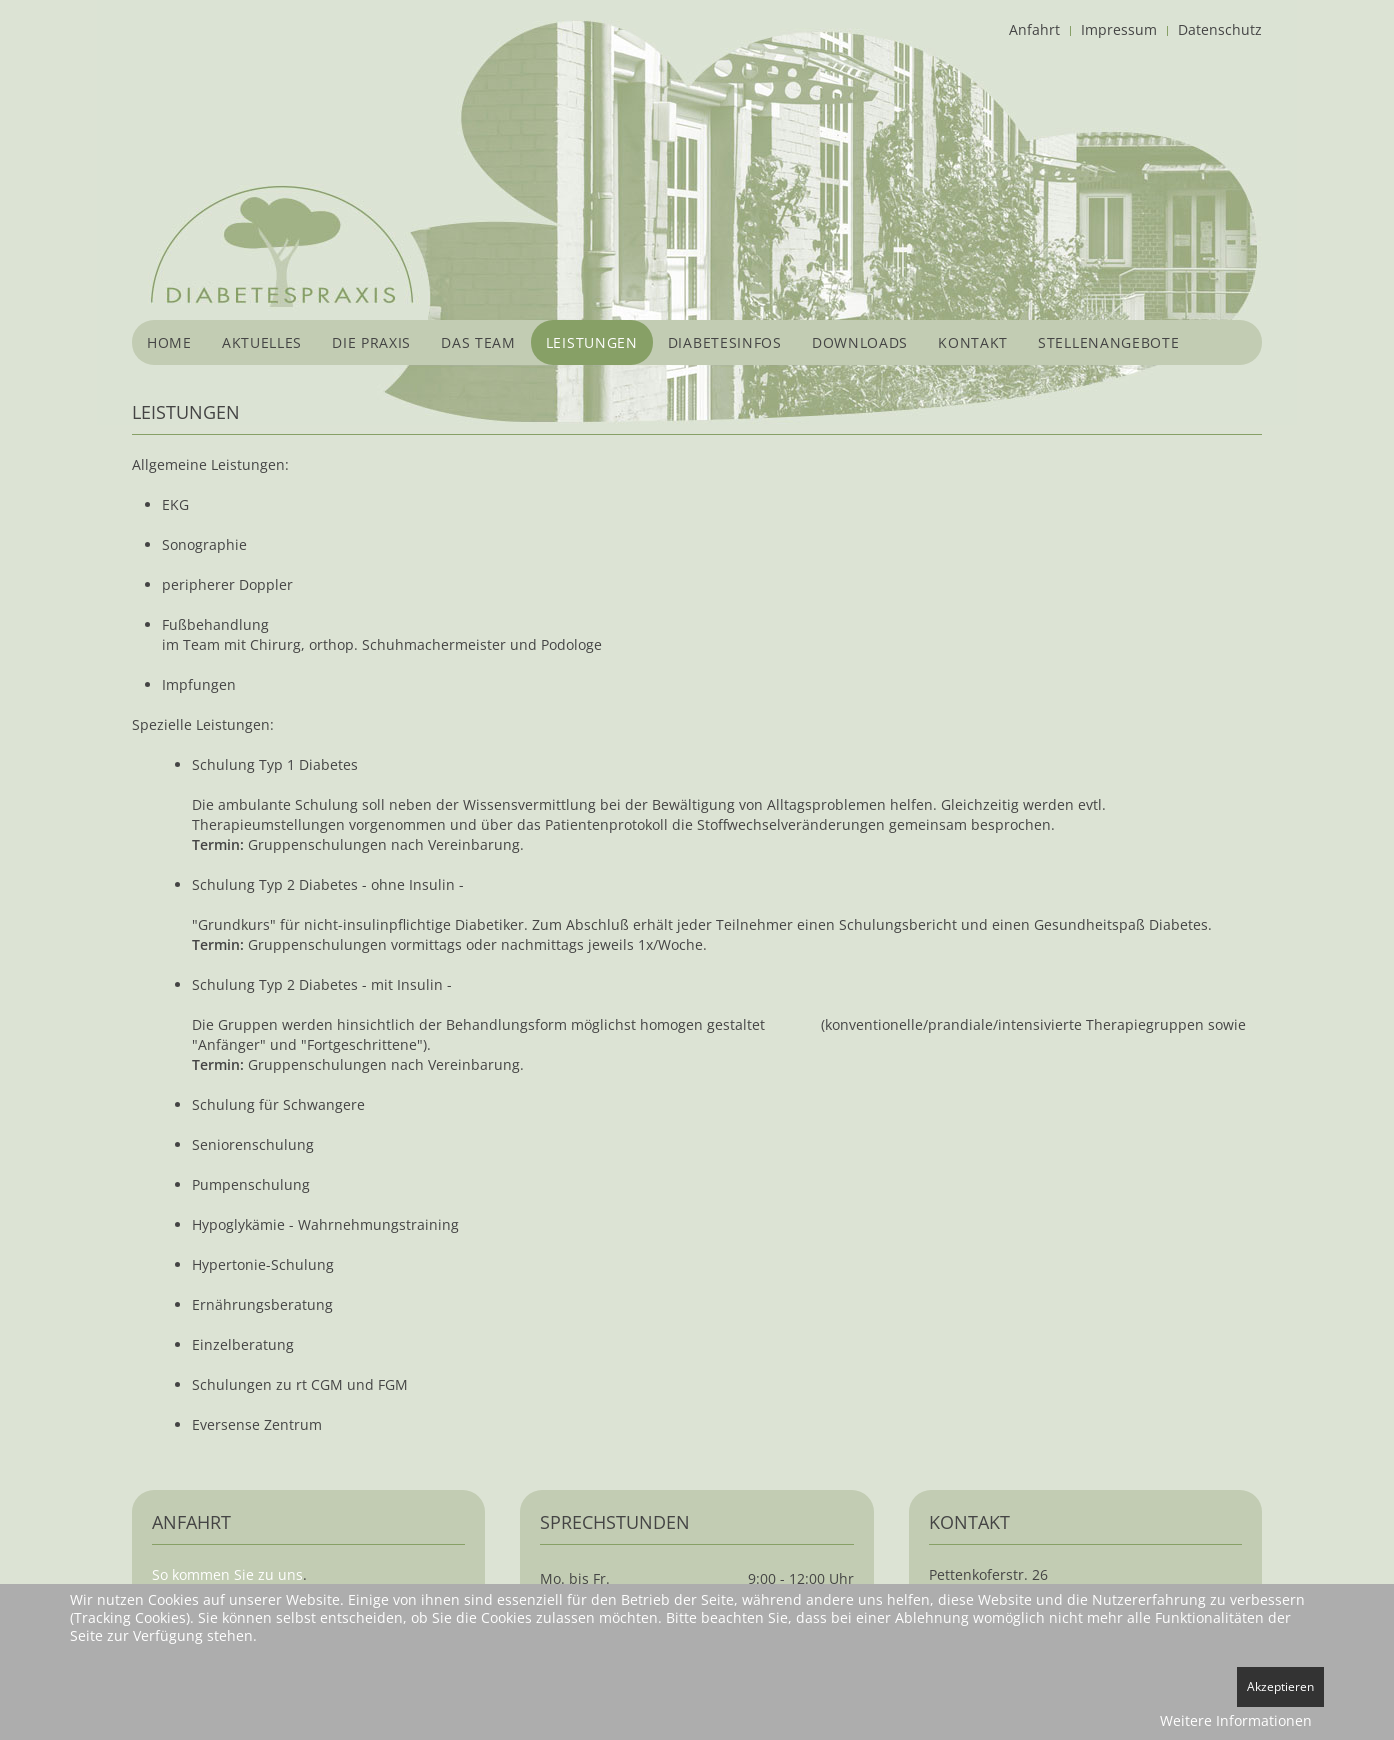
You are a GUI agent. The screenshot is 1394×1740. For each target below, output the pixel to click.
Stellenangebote (1109, 342)
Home (169, 342)
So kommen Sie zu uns (227, 1574)
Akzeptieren (1280, 1686)
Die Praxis (371, 342)
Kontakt (973, 342)
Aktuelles (262, 342)
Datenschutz (1220, 29)
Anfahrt (1034, 29)
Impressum (1119, 29)
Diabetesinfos (725, 342)
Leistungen (592, 342)
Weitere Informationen (1236, 1720)
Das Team (478, 342)
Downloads (860, 342)
